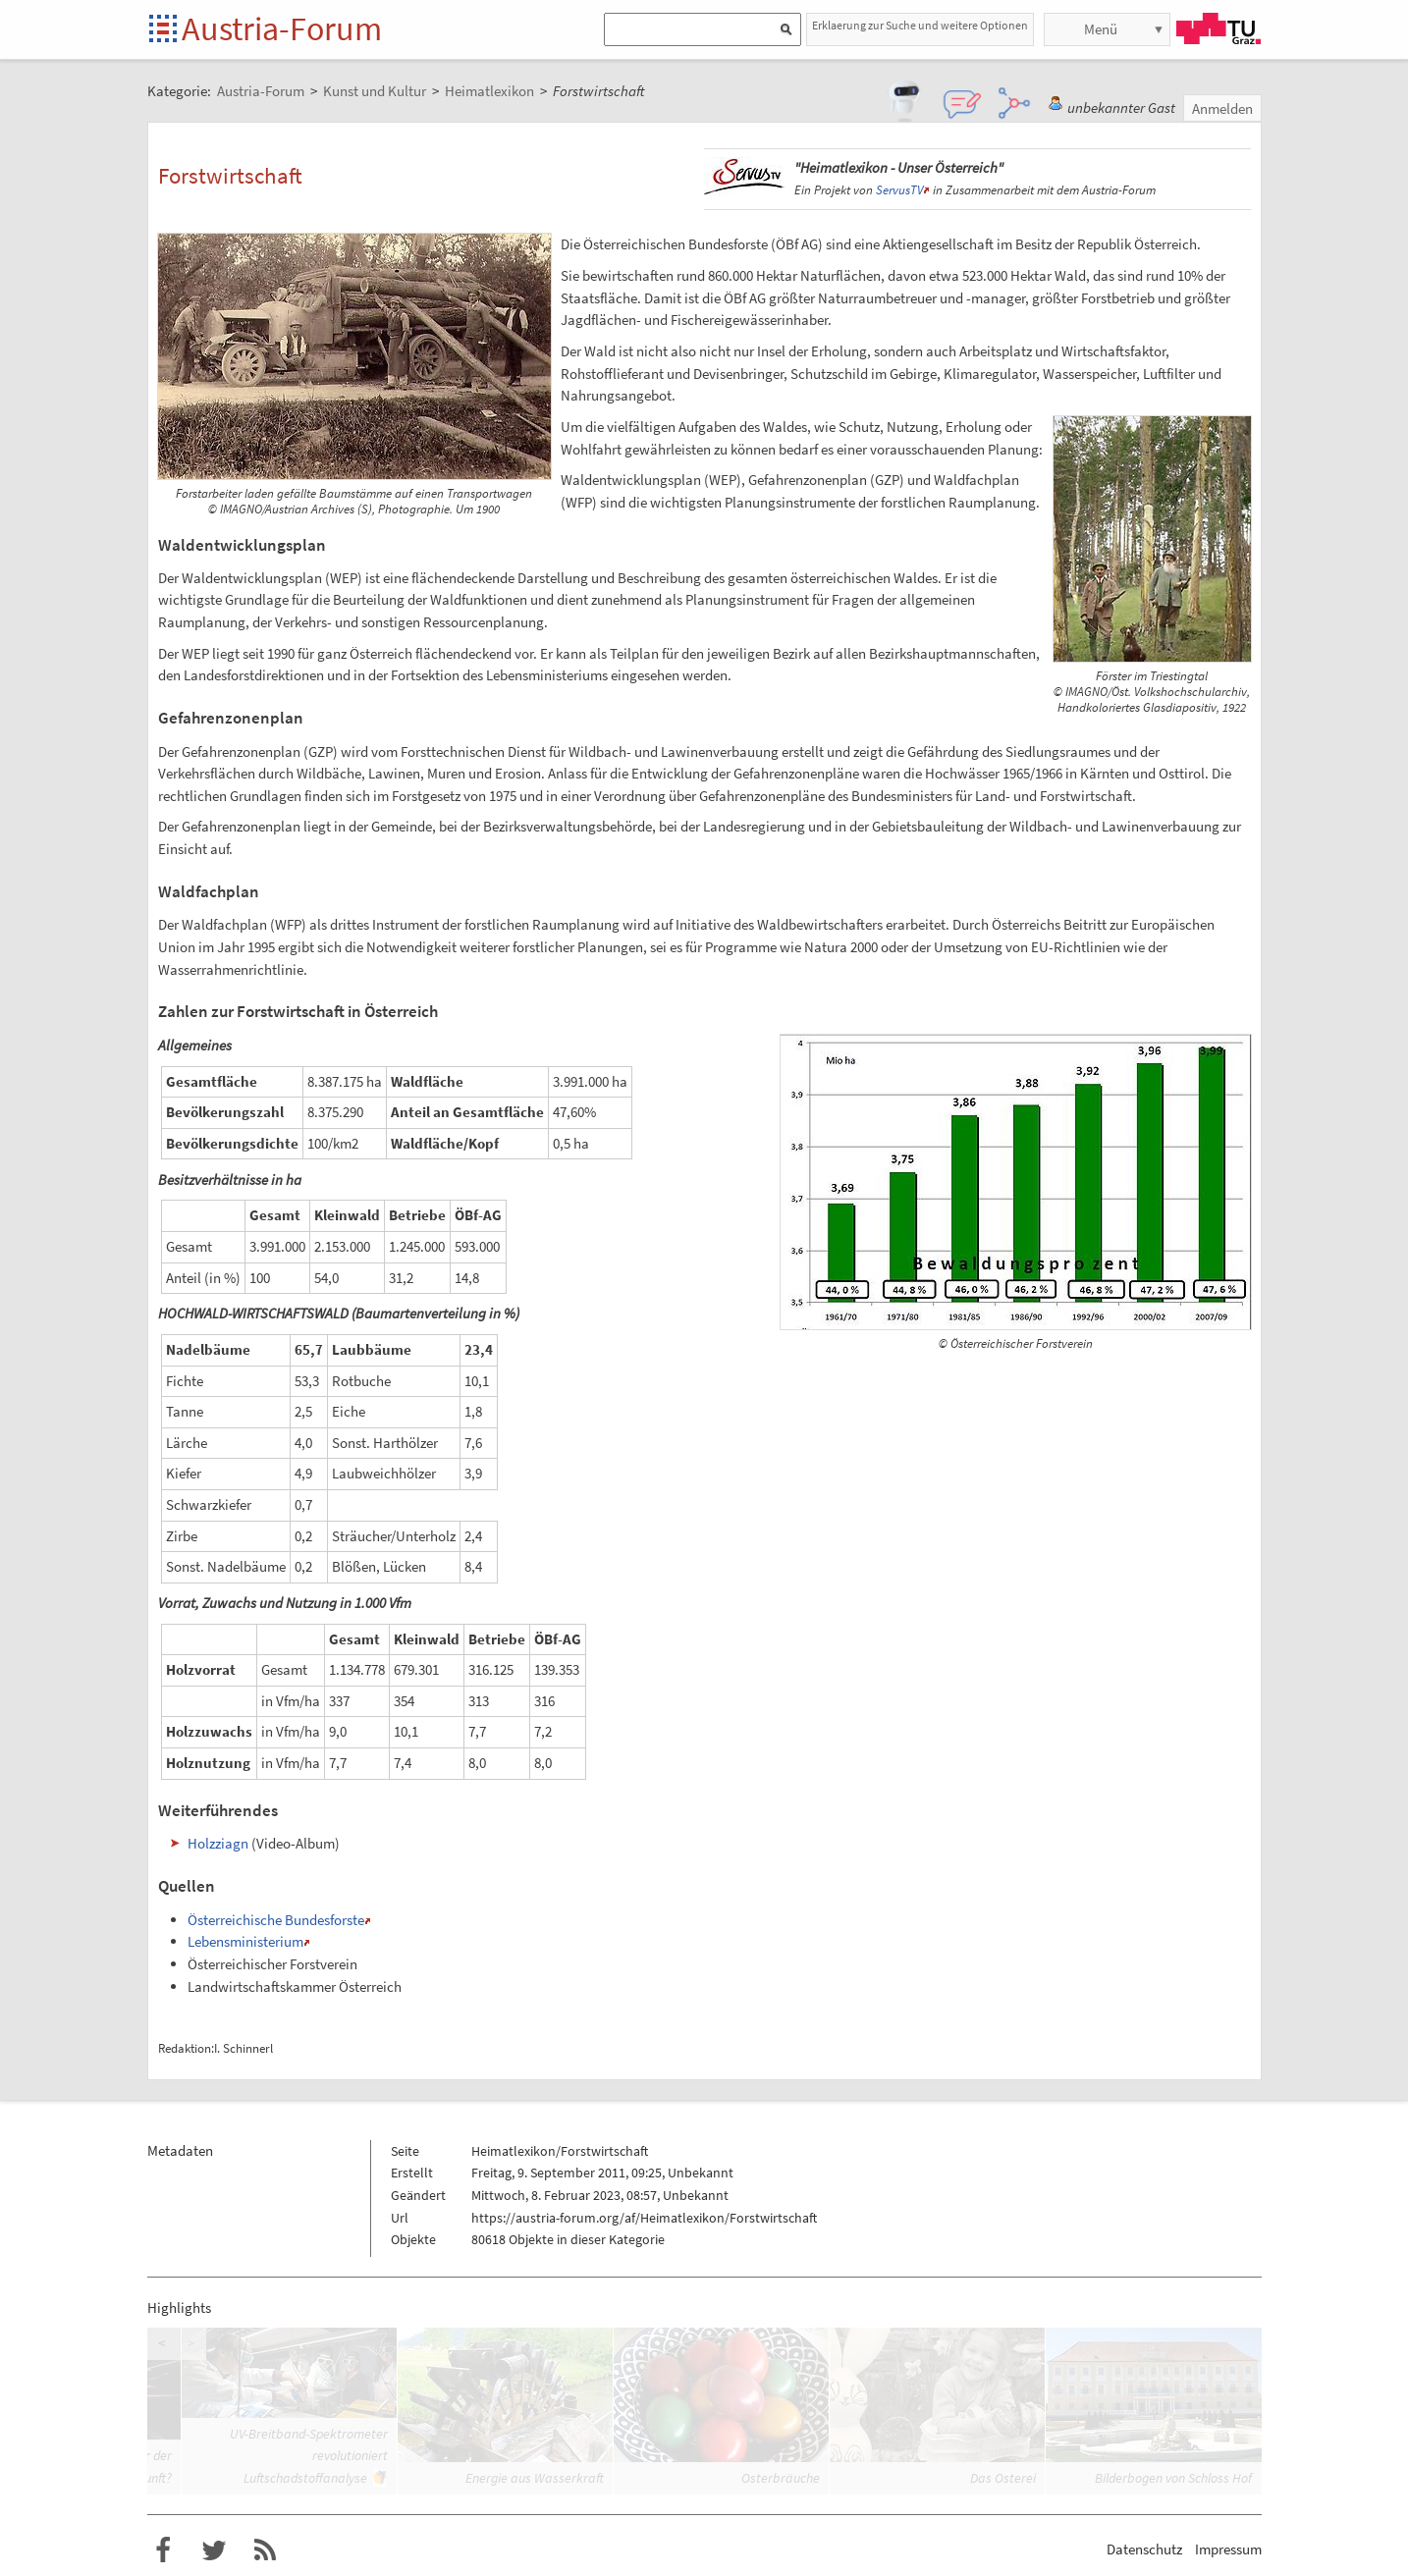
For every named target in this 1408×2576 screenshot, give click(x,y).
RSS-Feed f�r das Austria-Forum (265, 2550)
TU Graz (1218, 28)
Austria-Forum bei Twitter (214, 2550)
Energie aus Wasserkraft (534, 2478)
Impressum (1228, 2549)
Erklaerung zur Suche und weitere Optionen (920, 25)
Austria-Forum (282, 28)
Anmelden (1222, 108)
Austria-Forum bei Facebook (163, 2550)
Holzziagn (218, 1843)
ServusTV (899, 190)
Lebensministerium (245, 1941)
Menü (1100, 29)
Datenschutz (1144, 2549)
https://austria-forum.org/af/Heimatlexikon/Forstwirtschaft (644, 2218)
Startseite (164, 30)
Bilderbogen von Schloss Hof (1173, 2478)
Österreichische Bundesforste (276, 1919)
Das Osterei (1003, 2478)
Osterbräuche (780, 2478)
